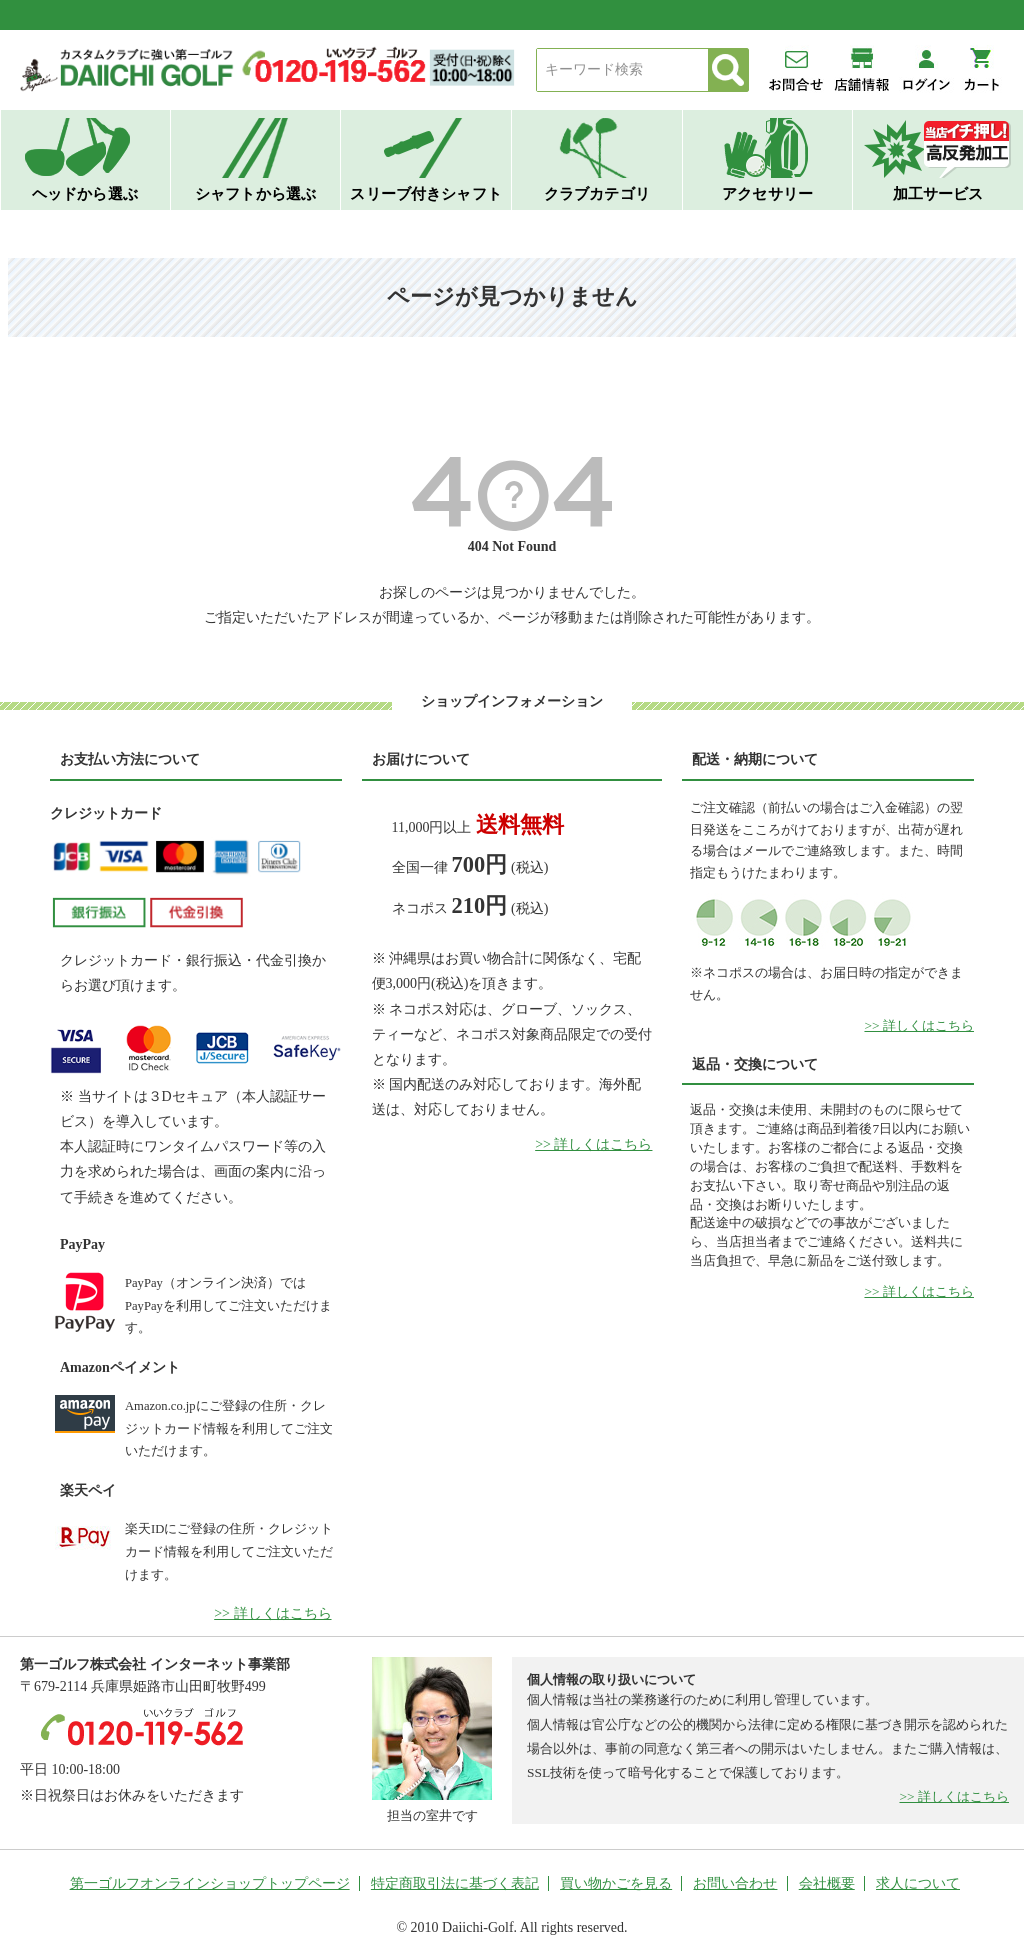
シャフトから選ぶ (255, 193)
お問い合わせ (735, 1883)
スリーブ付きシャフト (426, 193)
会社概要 (827, 1883)
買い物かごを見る (616, 1883)
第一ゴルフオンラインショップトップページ (210, 1883)
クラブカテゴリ (597, 193)
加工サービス (938, 193)
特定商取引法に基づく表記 (455, 1883)
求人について (918, 1883)
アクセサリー (767, 193)
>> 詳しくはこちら (272, 1613)
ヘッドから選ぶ (85, 193)
